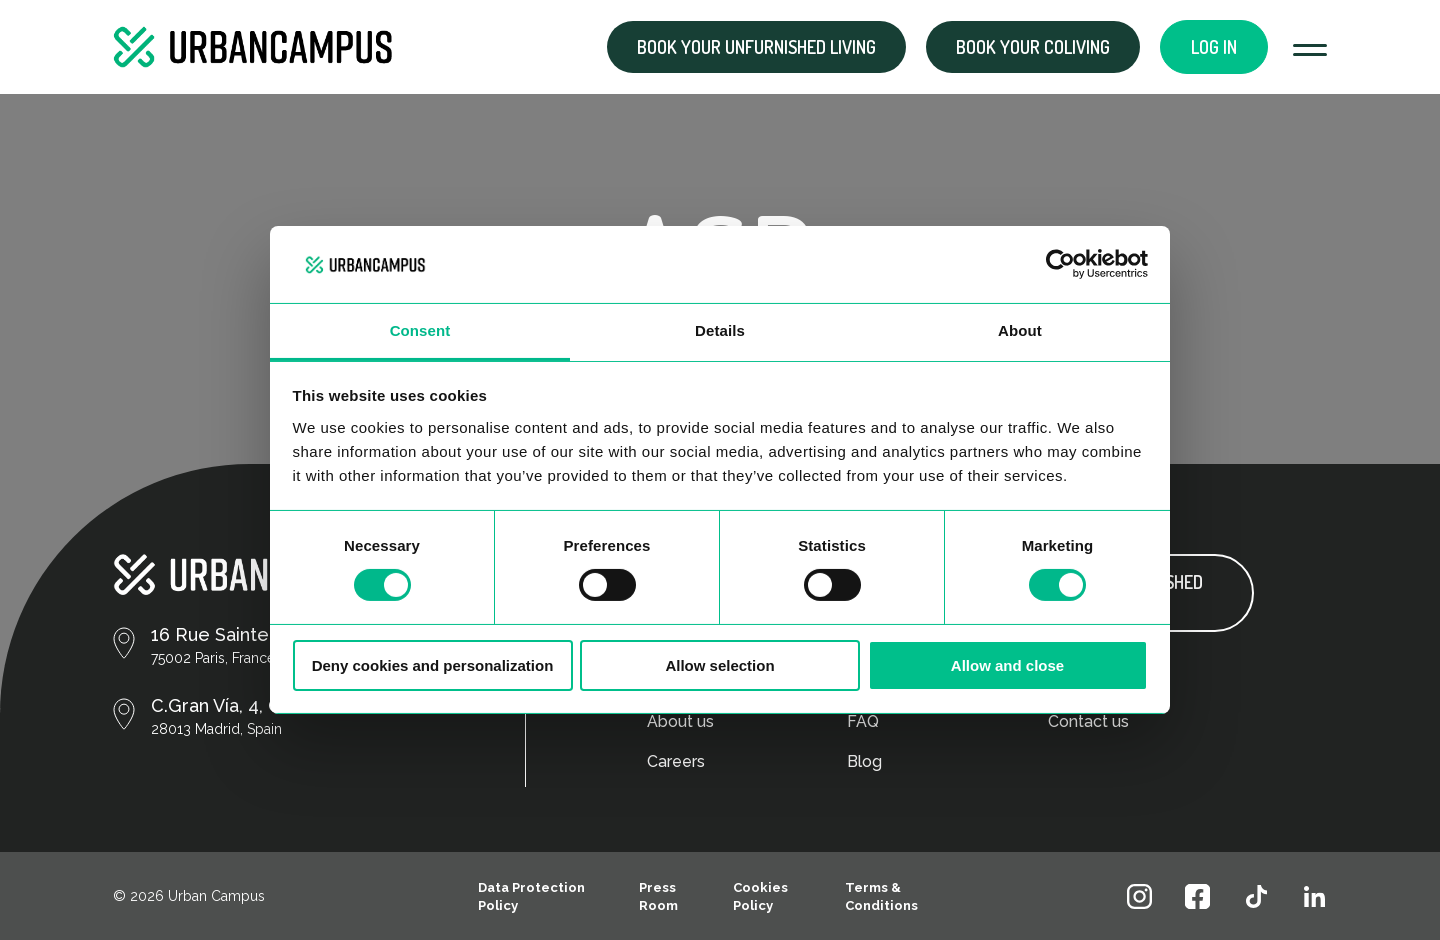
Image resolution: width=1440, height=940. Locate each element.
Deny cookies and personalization (433, 665)
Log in (1214, 47)
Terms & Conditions (881, 896)
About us (680, 721)
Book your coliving (1033, 47)
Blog (864, 761)
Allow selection (719, 665)
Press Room (658, 896)
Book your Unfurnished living (756, 47)
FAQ (863, 721)
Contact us (1088, 721)
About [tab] (1020, 330)
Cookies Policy (760, 896)
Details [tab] (720, 330)
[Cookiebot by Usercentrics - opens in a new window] (1060, 264)
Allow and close (1007, 665)
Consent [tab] (420, 330)
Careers (676, 761)
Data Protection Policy (531, 896)
